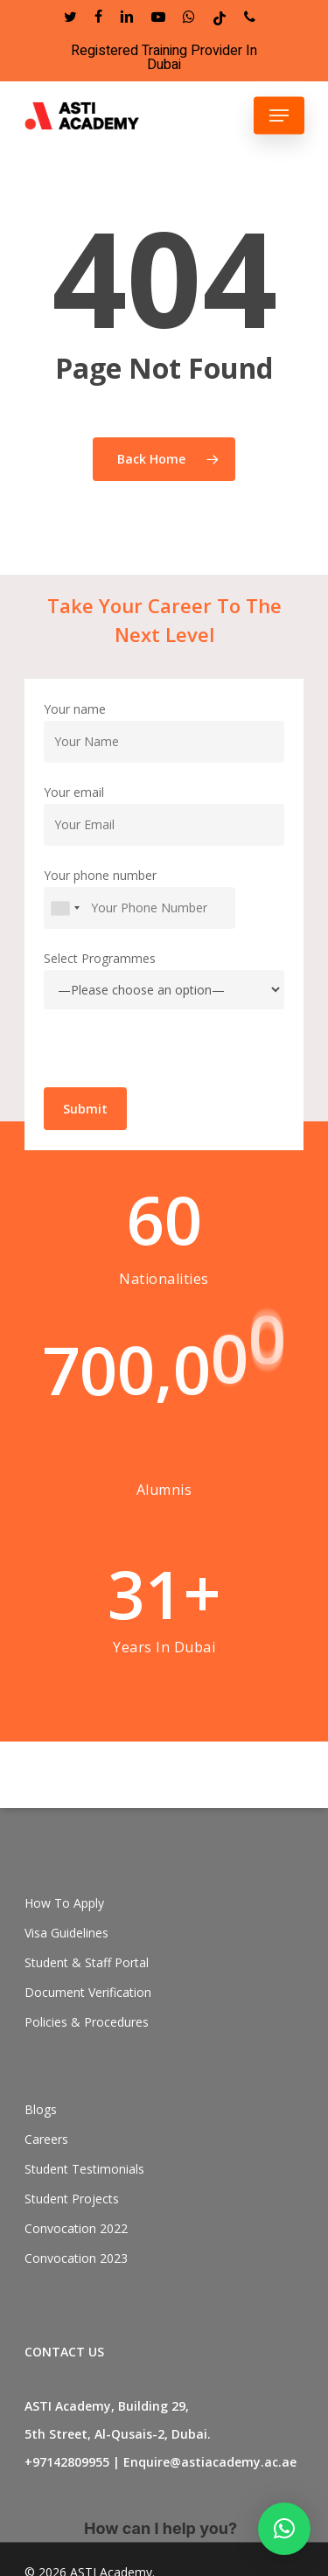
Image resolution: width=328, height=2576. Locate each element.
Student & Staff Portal (86, 1962)
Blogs (40, 2109)
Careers (46, 2139)
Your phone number (164, 928)
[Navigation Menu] (279, 115)
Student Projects (71, 2198)
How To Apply (64, 1903)
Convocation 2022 (76, 2228)
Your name (164, 761)
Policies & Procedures (86, 2022)
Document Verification (87, 1992)
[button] (284, 2529)
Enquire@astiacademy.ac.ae (210, 2462)
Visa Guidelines (66, 1932)
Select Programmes (164, 1009)
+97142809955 (66, 2462)
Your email (164, 844)
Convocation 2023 (76, 2258)
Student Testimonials (84, 2169)
